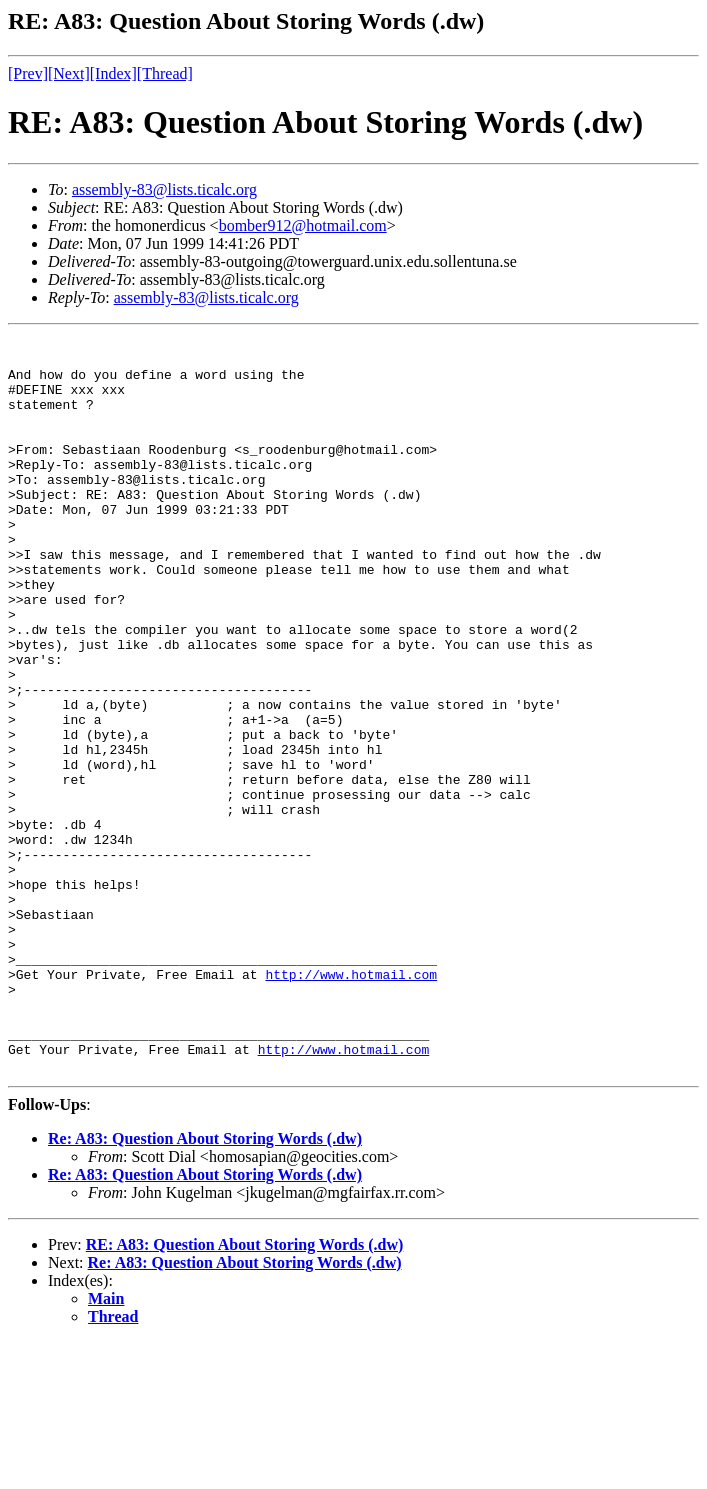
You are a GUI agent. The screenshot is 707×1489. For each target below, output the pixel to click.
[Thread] (165, 73)
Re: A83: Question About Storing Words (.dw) (205, 1285)
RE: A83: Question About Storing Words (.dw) (245, 1391)
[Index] (113, 73)
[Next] (69, 73)
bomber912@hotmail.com (303, 225)
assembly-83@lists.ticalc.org (164, 189)
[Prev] (28, 73)
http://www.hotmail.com (351, 1103)
